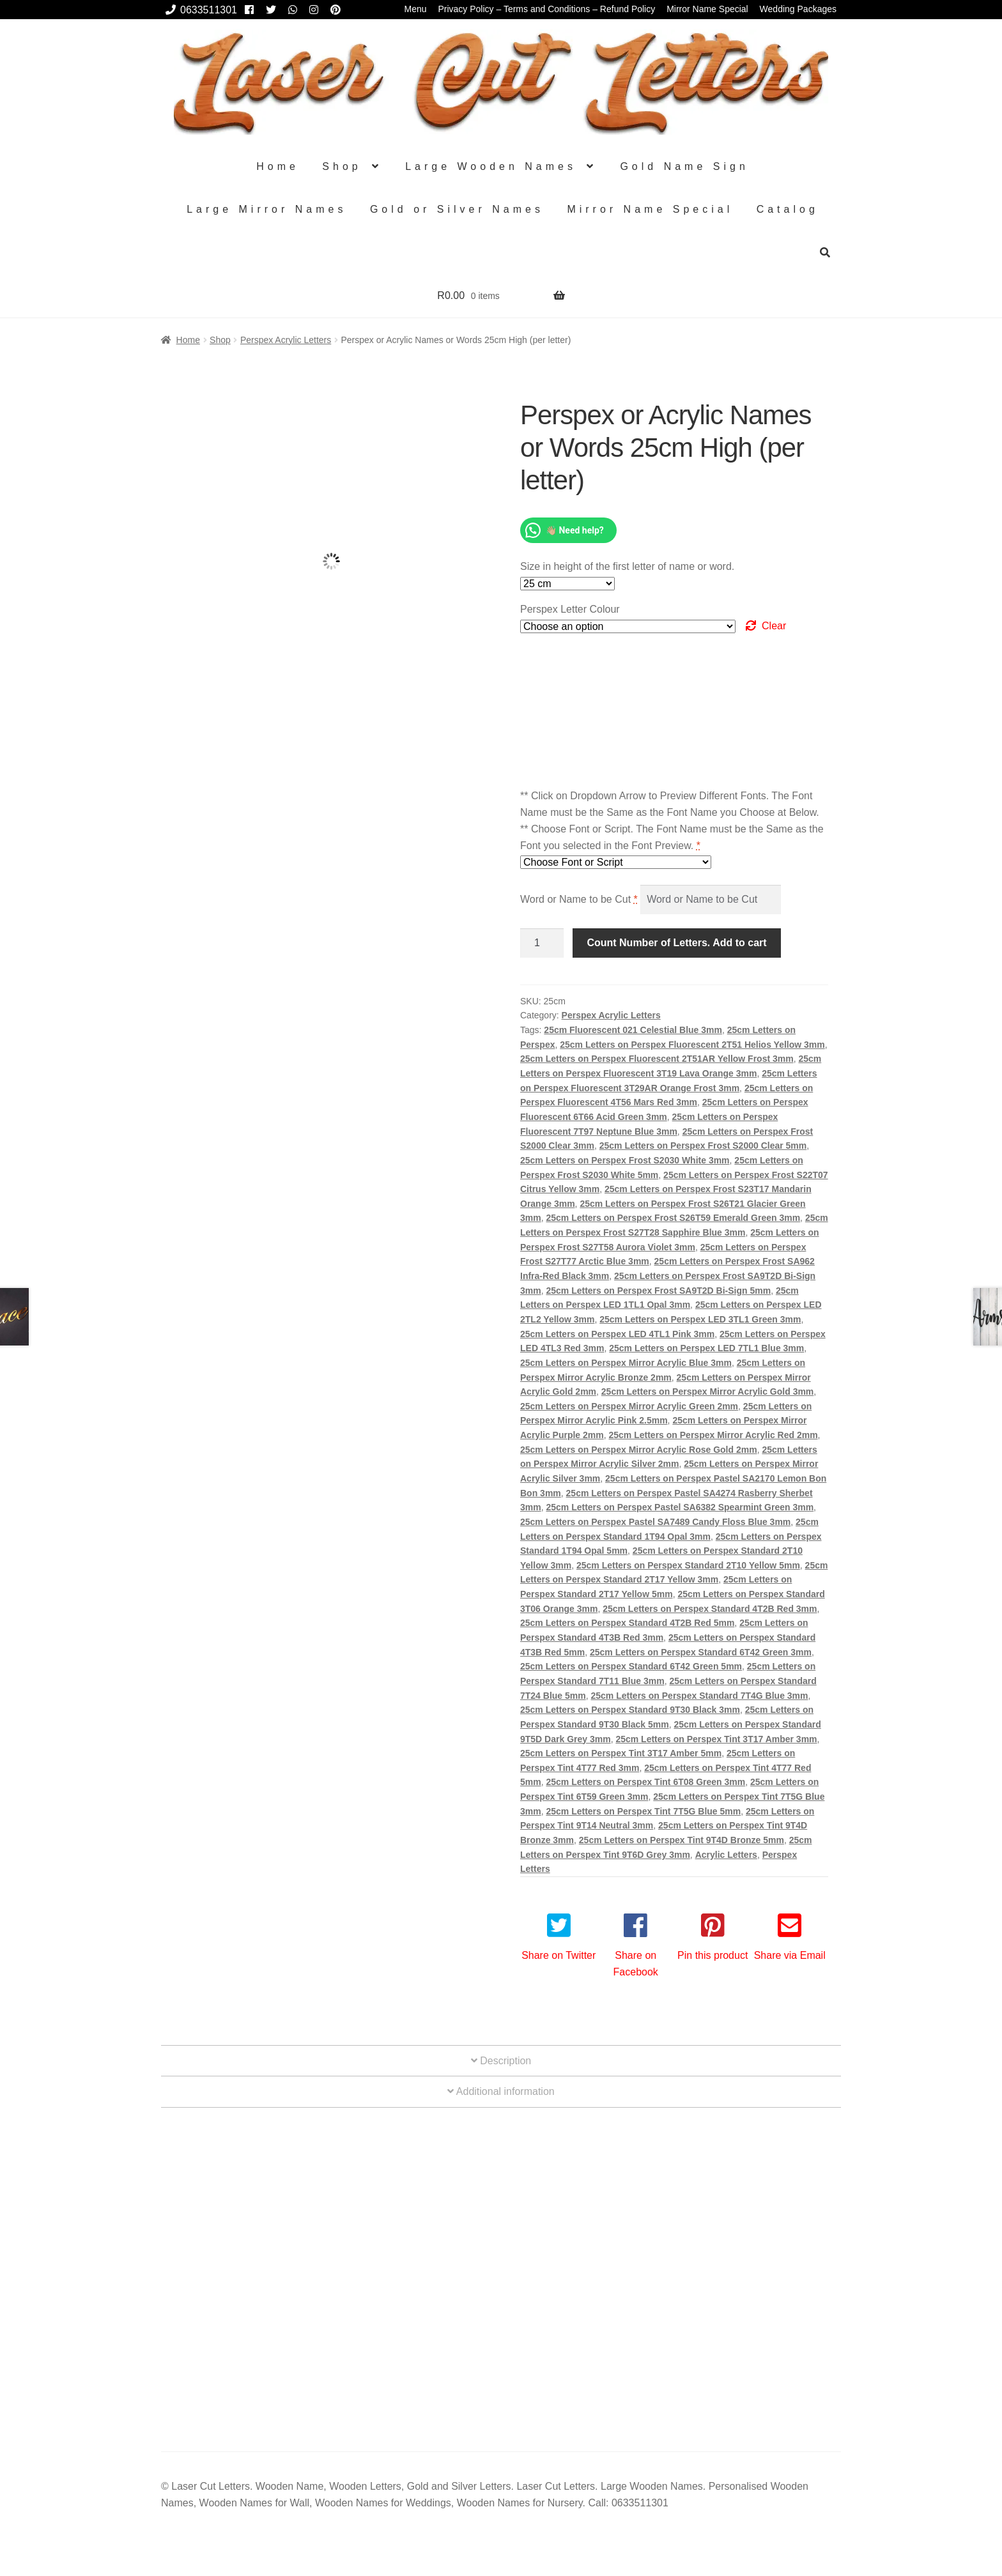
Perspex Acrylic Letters (285, 340)
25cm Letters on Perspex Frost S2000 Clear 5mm (703, 1145)
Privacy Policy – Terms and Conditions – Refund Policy (546, 9)
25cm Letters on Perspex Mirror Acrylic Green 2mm (629, 1406)
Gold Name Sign (684, 166)
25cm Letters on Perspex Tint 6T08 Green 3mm (645, 1782)
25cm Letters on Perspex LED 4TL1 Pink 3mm (617, 1334)
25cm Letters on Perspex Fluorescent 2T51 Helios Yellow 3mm (692, 1044)
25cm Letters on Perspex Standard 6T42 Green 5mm (631, 1666)
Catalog (788, 209)
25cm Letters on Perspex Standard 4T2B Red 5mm (627, 1623)
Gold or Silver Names (457, 209)
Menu (416, 9)
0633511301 (199, 9)
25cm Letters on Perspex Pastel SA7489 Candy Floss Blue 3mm (655, 1522)
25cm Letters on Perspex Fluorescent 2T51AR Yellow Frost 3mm (657, 1059)
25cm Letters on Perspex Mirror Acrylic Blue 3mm (626, 1363)
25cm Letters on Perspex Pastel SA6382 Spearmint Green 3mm (679, 1507)
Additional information (500, 2091)
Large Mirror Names (266, 209)
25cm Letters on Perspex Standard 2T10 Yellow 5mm (688, 1565)
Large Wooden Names (490, 166)
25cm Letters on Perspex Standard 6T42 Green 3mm (701, 1652)
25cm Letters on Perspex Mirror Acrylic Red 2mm (713, 1435)
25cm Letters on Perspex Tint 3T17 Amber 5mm (620, 1753)
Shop (341, 166)
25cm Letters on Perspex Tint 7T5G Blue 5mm (643, 1811)
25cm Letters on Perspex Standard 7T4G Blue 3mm (699, 1695)
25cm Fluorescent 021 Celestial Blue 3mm (633, 1030)
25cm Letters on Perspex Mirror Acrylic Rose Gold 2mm (638, 1450)
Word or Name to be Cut (579, 899)
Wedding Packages (798, 9)
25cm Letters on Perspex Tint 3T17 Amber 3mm (716, 1739)
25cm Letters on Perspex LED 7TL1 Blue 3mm (706, 1348)
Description (501, 2060)
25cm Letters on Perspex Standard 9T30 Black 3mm (630, 1710)
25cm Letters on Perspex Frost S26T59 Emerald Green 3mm (673, 1218)
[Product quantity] (542, 943)
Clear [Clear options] (774, 625)
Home (277, 166)
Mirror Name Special (707, 9)
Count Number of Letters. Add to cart (676, 942)
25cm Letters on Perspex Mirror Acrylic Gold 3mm (707, 1391)
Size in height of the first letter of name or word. (627, 566)
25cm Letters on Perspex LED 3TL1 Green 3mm (700, 1319)
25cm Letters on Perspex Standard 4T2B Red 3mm (710, 1609)
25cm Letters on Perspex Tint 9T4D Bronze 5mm (681, 1840)
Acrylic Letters (726, 1855)
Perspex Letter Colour (570, 609)
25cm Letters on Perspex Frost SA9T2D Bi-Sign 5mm (658, 1290)
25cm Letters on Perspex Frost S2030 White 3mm (625, 1160)
